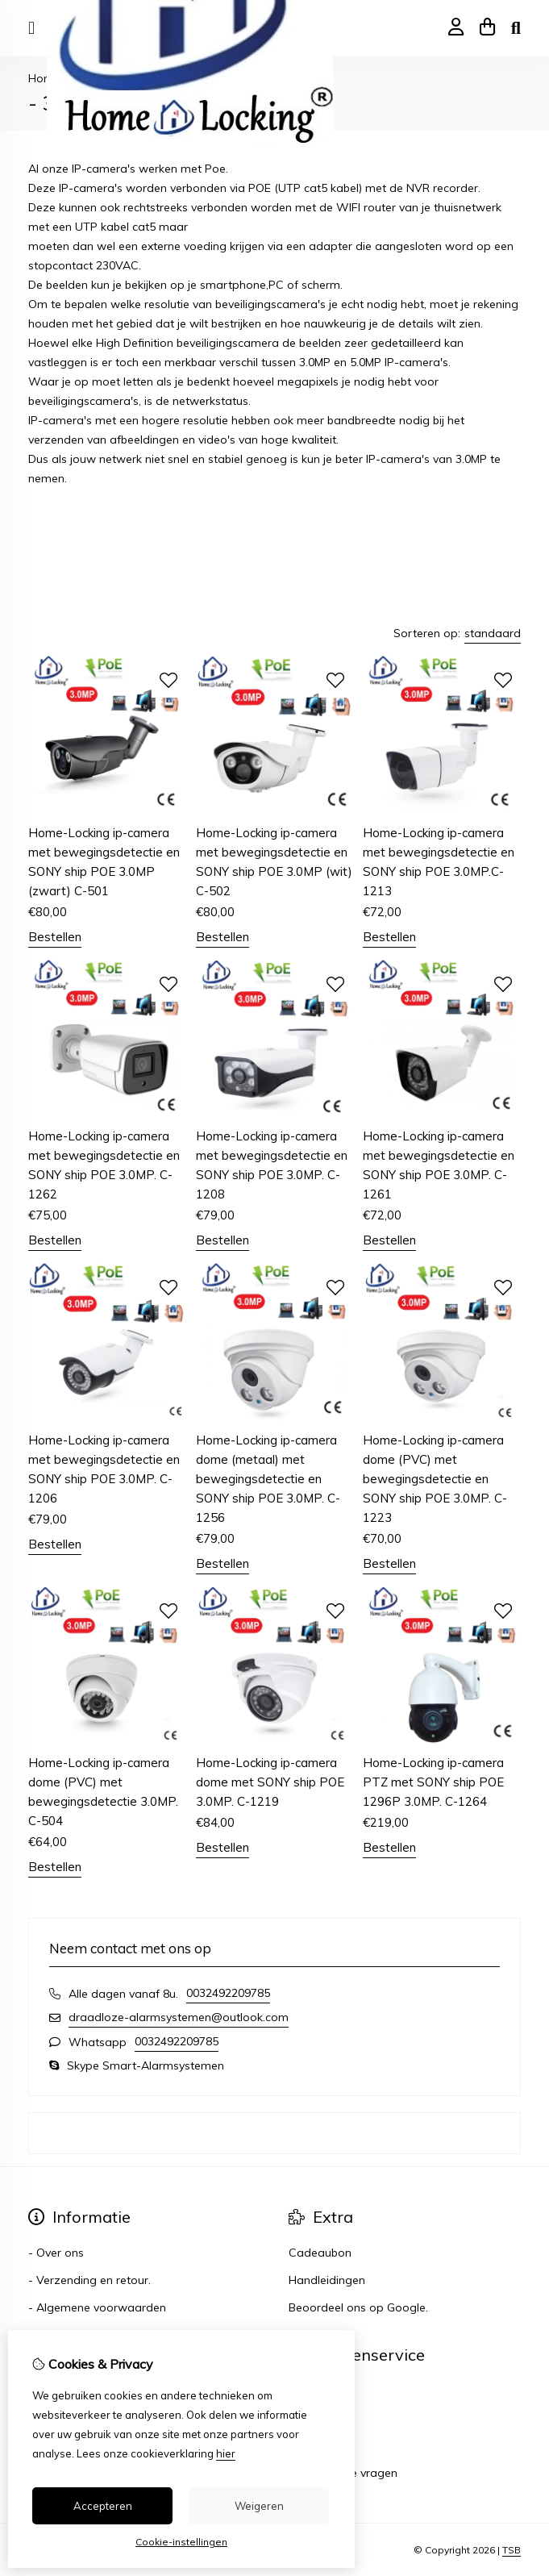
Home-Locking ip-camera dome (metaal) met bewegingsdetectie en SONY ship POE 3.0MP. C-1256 (268, 1478)
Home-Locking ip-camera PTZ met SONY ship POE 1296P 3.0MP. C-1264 (433, 1782)
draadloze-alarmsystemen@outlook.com (179, 2017)
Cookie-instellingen (181, 2542)
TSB (511, 2550)
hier (225, 2453)
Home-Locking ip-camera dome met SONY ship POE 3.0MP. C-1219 (270, 1782)
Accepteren (102, 2505)
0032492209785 (228, 1993)
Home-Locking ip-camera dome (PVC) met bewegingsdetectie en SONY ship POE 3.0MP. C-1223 (435, 1478)
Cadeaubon (320, 2252)
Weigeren (259, 2505)
